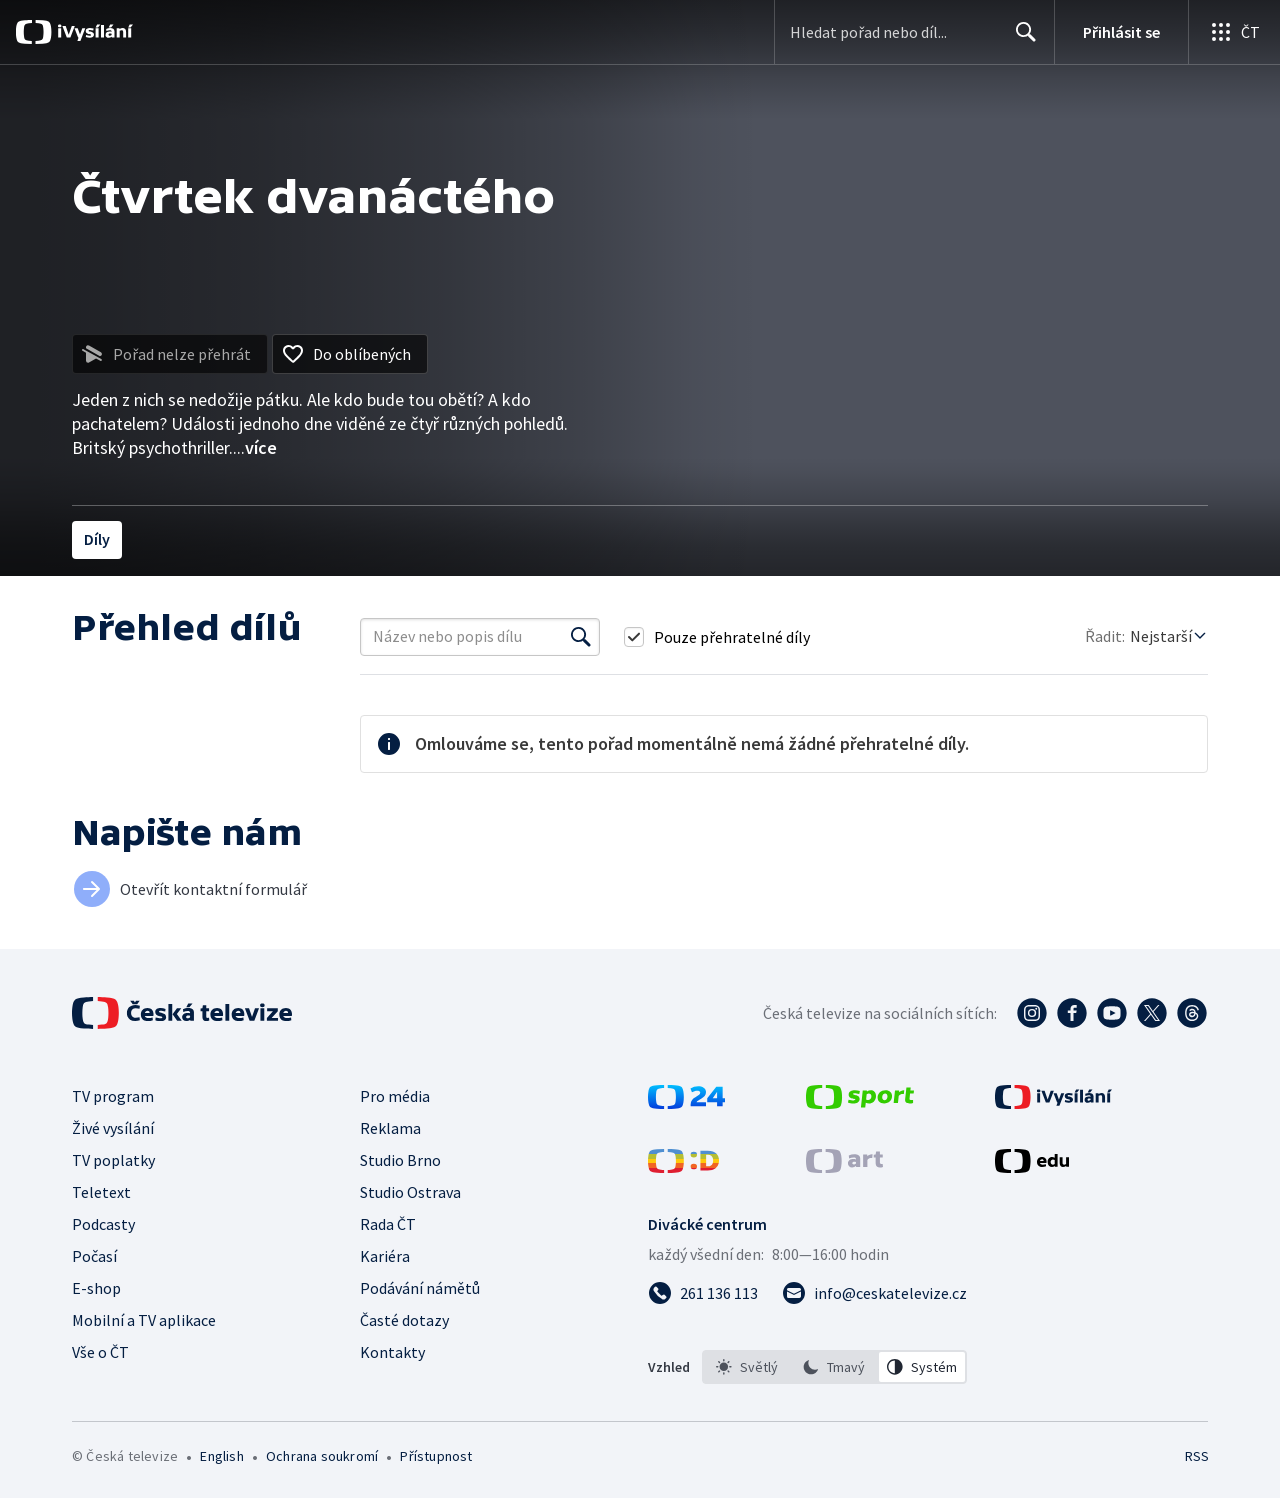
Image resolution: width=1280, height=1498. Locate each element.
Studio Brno (400, 1160)
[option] (747, 1367)
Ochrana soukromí (322, 1456)
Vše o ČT (100, 1352)
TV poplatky (113, 1160)
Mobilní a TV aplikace (144, 1320)
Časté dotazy (404, 1320)
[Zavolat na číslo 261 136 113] (703, 1293)
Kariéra (385, 1256)
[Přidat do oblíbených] (350, 354)
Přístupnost (436, 1456)
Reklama (390, 1128)
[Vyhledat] (581, 637)
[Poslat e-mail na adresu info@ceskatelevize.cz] (874, 1293)
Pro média (395, 1096)
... (255, 447)
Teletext (101, 1192)
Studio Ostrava (410, 1192)
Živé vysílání (113, 1128)
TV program (113, 1096)
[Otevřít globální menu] (1234, 32)
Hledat (1020, 40)
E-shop (96, 1288)
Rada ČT (388, 1224)
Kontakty (392, 1352)
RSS (1197, 1456)
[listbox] (834, 1367)
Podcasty (103, 1224)
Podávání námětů (420, 1288)
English (221, 1456)
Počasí (94, 1256)
